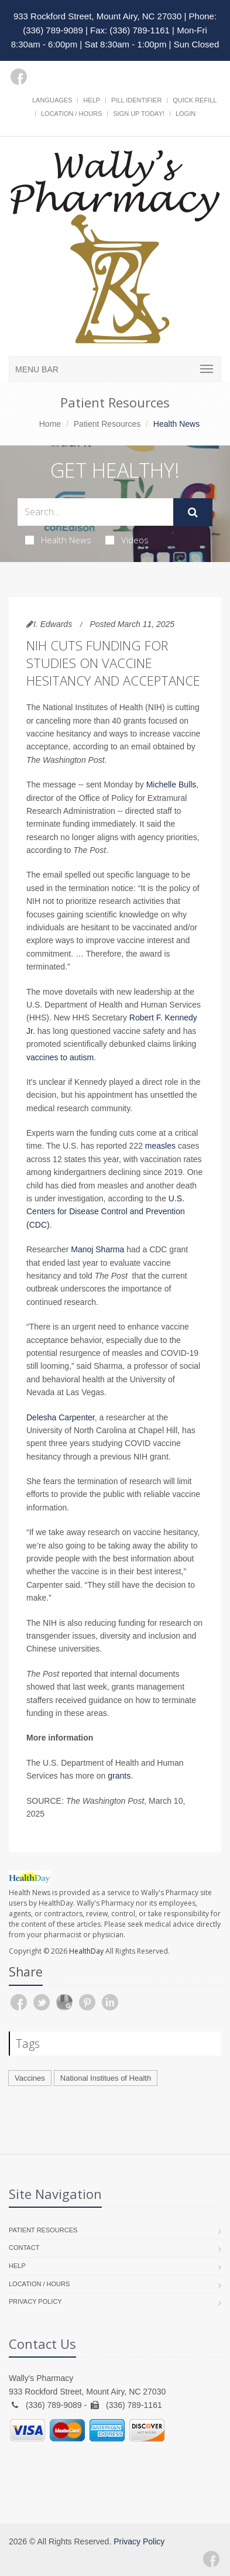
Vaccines (30, 2078)
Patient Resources (107, 424)
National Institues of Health (105, 2078)
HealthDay (86, 1951)
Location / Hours (71, 113)
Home (50, 424)
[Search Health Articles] (95, 512)
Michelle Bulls (171, 784)
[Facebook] (19, 76)
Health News (58, 540)
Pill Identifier (136, 100)
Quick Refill (195, 100)
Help (91, 100)
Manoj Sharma (97, 1249)
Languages (52, 100)
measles (160, 1145)
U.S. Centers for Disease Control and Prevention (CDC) (105, 1211)
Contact (24, 2247)
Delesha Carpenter (60, 1417)
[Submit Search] (192, 512)
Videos (127, 540)
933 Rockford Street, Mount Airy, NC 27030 (97, 16)
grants (119, 1775)
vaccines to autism (60, 1057)
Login (185, 113)
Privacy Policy (35, 2301)
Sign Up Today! (138, 113)
